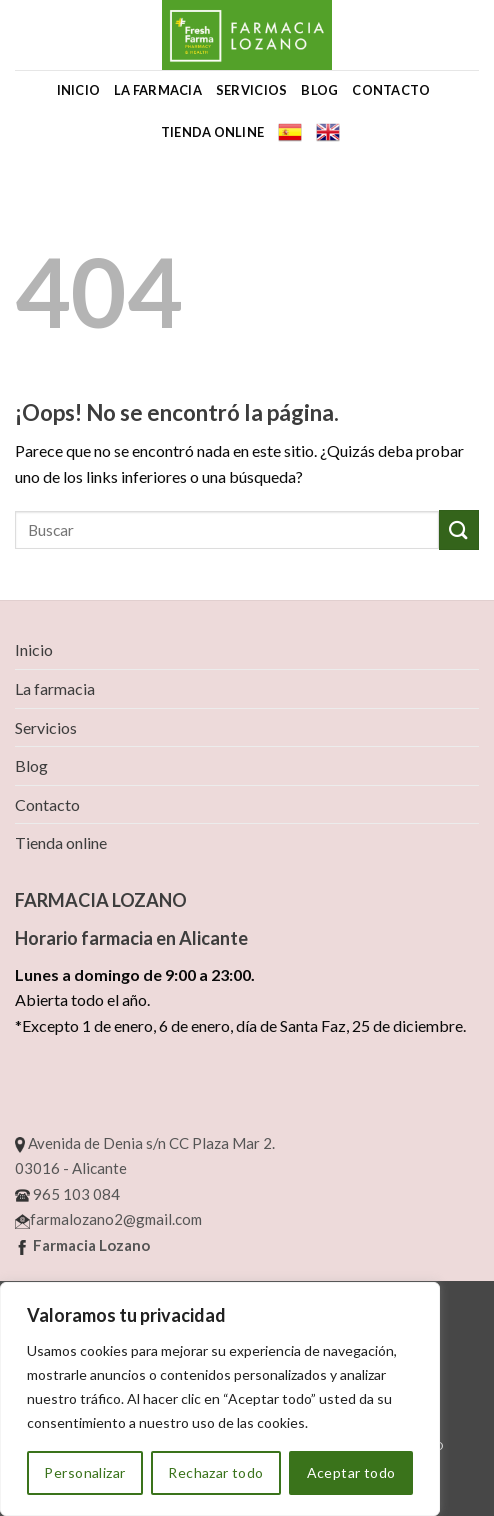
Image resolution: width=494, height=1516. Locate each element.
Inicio (79, 90)
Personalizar (84, 1472)
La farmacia (158, 90)
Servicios (251, 90)
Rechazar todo (215, 1472)
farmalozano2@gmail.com (108, 1219)
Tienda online (212, 132)
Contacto (391, 90)
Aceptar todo (351, 1472)
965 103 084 (67, 1194)
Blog (319, 90)
